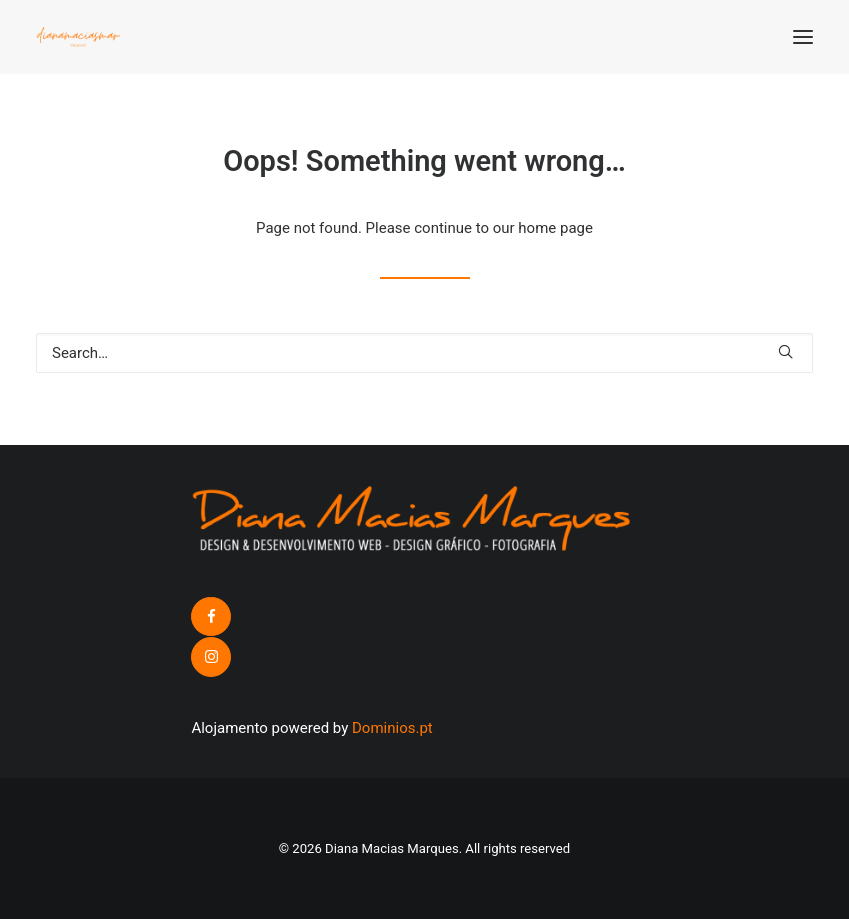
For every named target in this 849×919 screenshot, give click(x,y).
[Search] (424, 353)
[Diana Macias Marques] (78, 37)
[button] (803, 37)
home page (555, 228)
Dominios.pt (392, 728)
